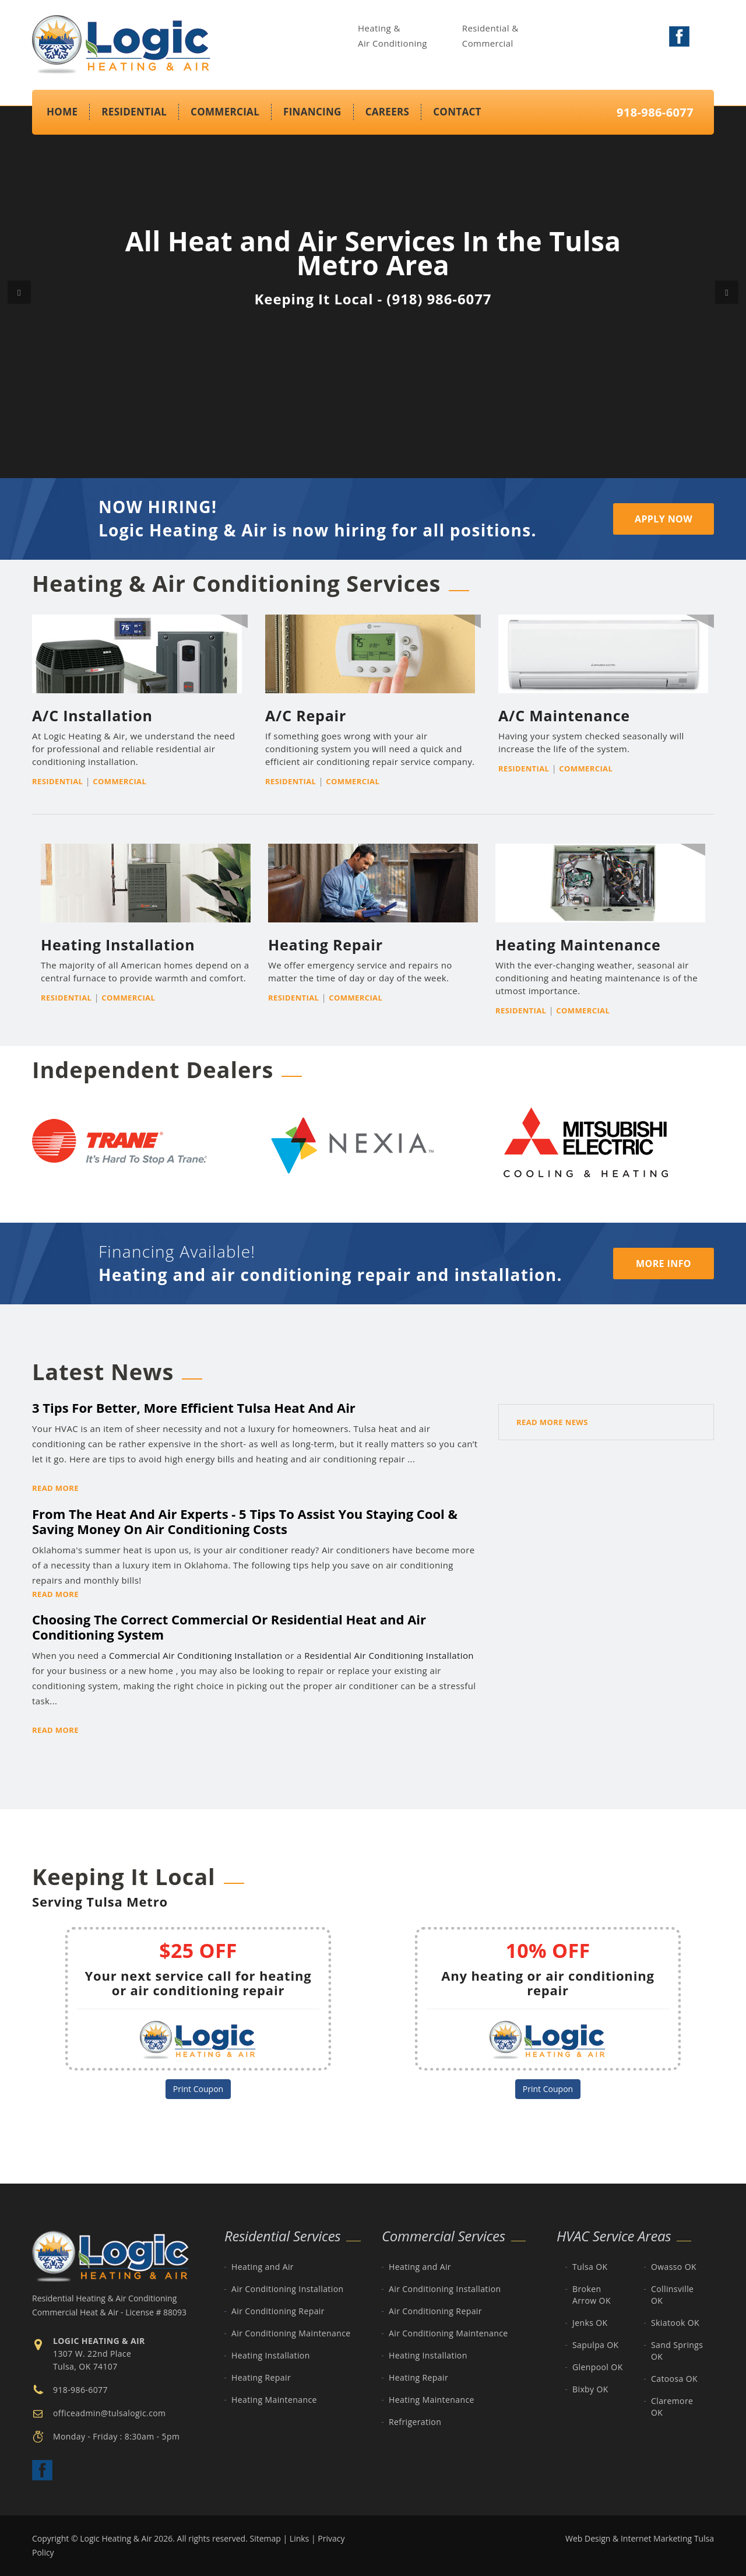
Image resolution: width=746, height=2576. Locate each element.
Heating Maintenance (578, 944)
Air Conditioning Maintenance (291, 2333)
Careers (387, 111)
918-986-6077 (655, 112)
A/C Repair (305, 715)
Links (299, 2538)
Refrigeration (415, 2421)
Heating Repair (325, 944)
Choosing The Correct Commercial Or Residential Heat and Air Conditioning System (229, 1626)
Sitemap (264, 2538)
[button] (19, 292)
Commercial (225, 111)
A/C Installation (92, 715)
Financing (312, 111)
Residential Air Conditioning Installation (389, 1655)
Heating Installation (118, 944)
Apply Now (663, 519)
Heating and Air (262, 2266)
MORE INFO (663, 1263)
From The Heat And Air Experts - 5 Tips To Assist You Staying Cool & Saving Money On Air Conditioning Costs (245, 1521)
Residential (134, 111)
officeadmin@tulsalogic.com (109, 2413)
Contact (457, 111)
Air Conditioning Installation (287, 2288)
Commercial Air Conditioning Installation (196, 1655)
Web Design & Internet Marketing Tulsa (639, 2538)
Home (62, 111)
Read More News (552, 1422)
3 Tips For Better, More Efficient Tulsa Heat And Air (194, 1407)
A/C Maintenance (564, 715)
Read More (55, 1488)
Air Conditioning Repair (278, 2311)
